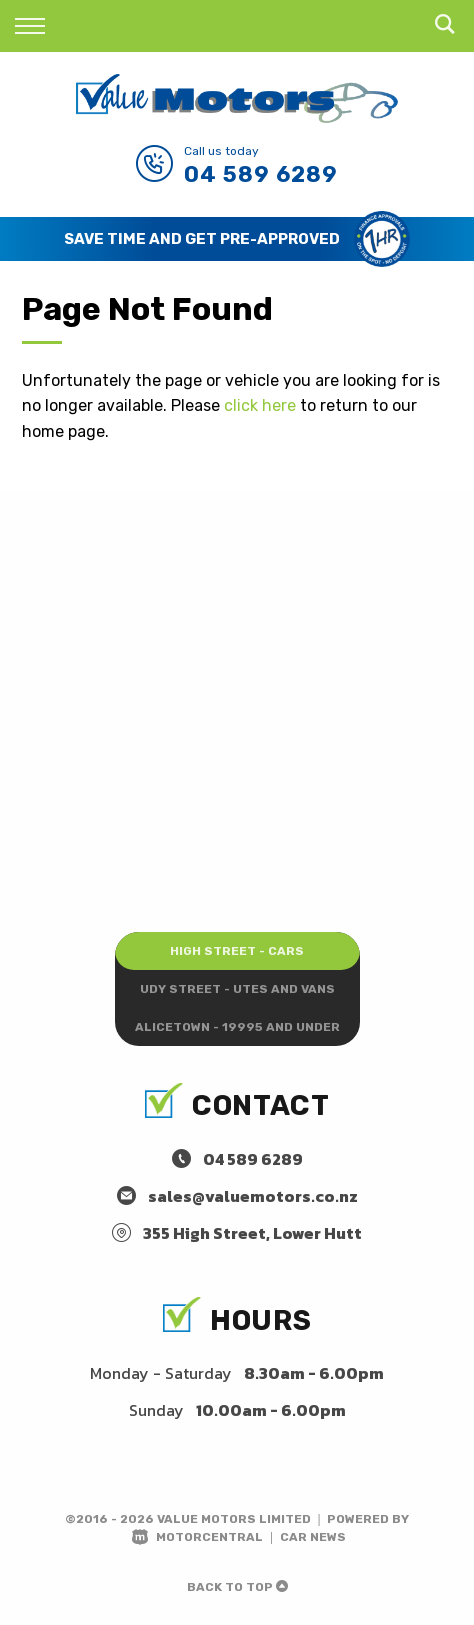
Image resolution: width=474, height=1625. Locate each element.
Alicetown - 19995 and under (237, 1027)
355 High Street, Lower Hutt (252, 1233)
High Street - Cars (237, 951)
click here (260, 405)
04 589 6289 (261, 174)
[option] (237, 239)
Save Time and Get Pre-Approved (202, 239)
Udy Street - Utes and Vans (237, 989)
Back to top (237, 1587)
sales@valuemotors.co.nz (253, 1196)
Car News (313, 1537)
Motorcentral (197, 1537)
